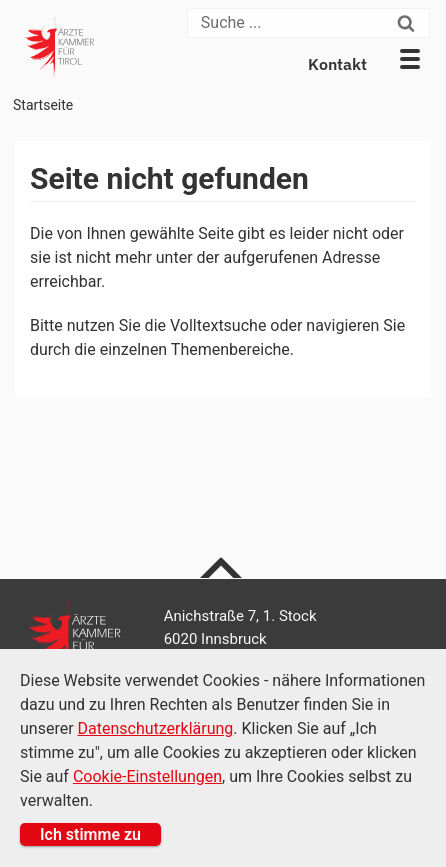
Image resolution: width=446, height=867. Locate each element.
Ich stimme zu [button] (90, 834)
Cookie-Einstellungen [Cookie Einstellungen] (147, 776)
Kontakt (337, 64)
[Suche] (290, 23)
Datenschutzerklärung (156, 728)
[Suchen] (411, 23)
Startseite (43, 105)
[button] (410, 59)
